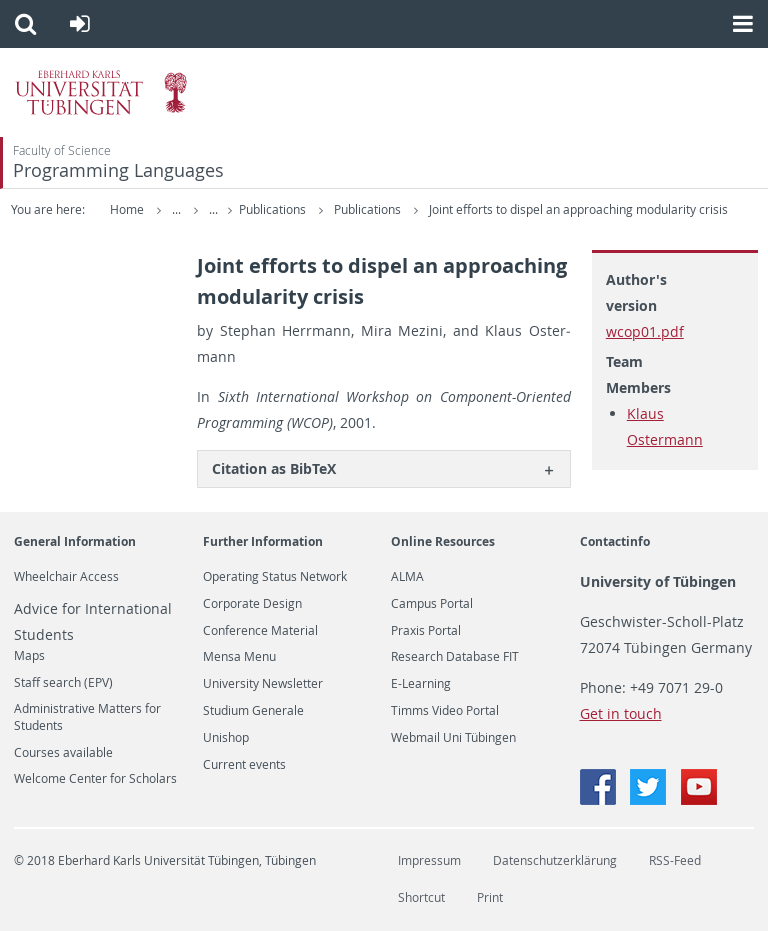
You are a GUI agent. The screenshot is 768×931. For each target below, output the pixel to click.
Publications (274, 209)
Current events (244, 765)
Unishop (226, 738)
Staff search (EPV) (63, 683)
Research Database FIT (455, 657)
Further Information (263, 541)
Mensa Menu (239, 657)
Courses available (63, 753)
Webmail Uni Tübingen (453, 738)
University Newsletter (263, 684)
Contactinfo (615, 541)
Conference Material (260, 631)
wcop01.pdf (645, 331)
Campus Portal (432, 604)
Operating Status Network (275, 577)
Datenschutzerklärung (555, 860)
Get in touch (621, 713)
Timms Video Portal (445, 711)
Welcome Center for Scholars (95, 779)
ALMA (407, 577)
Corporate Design (252, 604)
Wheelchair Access (66, 577)
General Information (75, 541)
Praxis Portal (426, 631)
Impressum (429, 860)
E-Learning (421, 684)
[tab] (384, 468)
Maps (29, 656)
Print (490, 897)
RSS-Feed (675, 860)
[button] (25, 24)
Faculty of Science (62, 150)
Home (127, 209)
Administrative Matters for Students (87, 717)
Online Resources (443, 541)
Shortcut (421, 897)
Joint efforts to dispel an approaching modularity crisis (578, 209)
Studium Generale (253, 711)
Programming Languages (118, 170)
